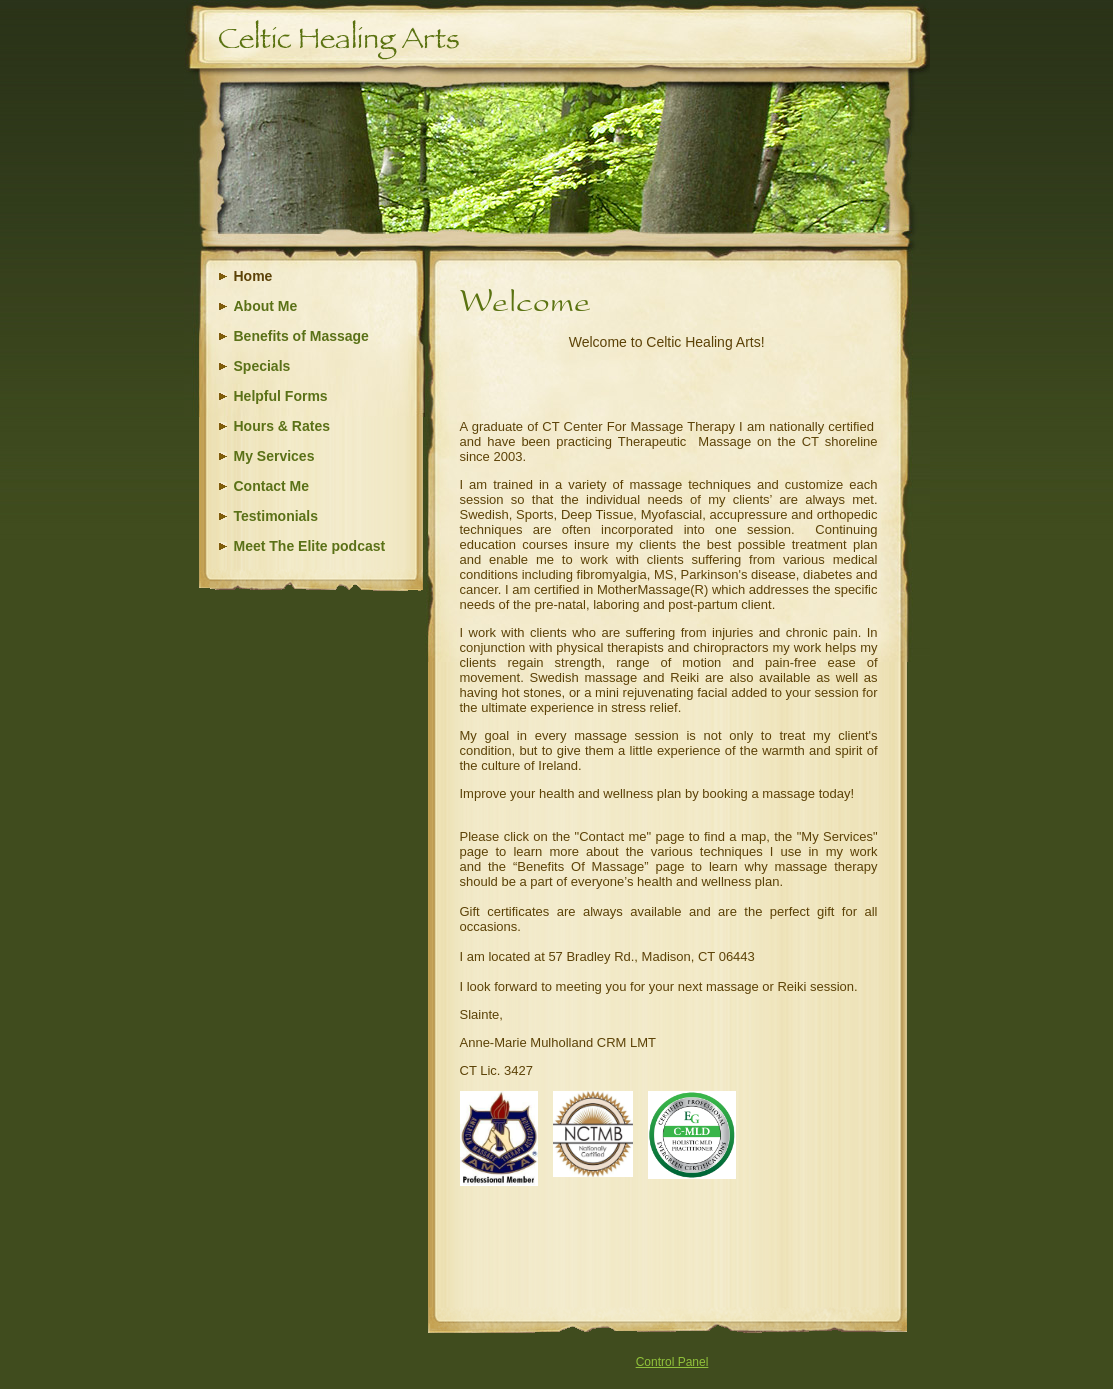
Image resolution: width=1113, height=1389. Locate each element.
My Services (274, 456)
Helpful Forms (281, 396)
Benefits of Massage (301, 336)
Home (253, 276)
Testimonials (276, 516)
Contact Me (271, 486)
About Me (266, 306)
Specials (262, 366)
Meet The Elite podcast (310, 546)
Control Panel (672, 1362)
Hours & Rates (282, 426)
